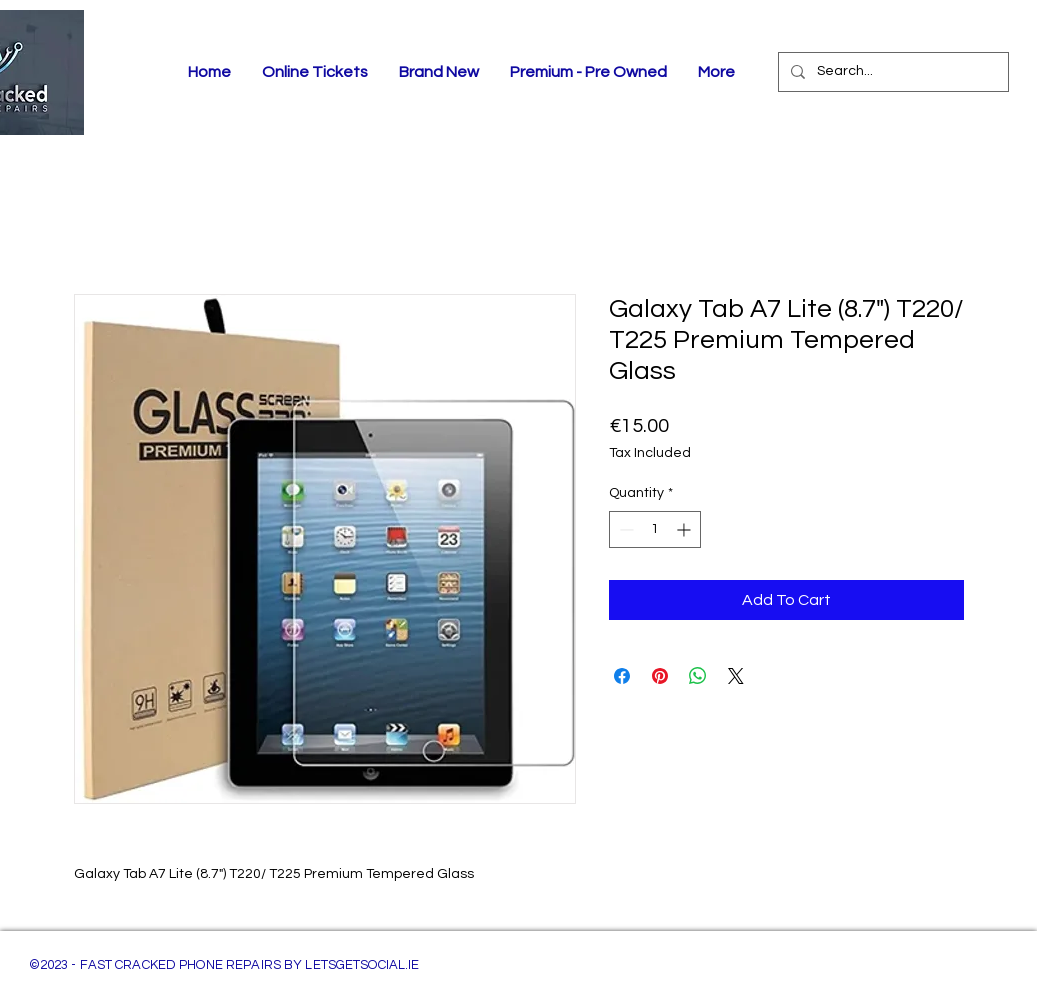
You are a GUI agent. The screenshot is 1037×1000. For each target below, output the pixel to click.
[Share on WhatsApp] (698, 676)
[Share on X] (736, 676)
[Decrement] (624, 529)
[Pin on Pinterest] (660, 676)
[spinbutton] (655, 529)
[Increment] (685, 529)
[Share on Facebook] (622, 676)
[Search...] (891, 72)
